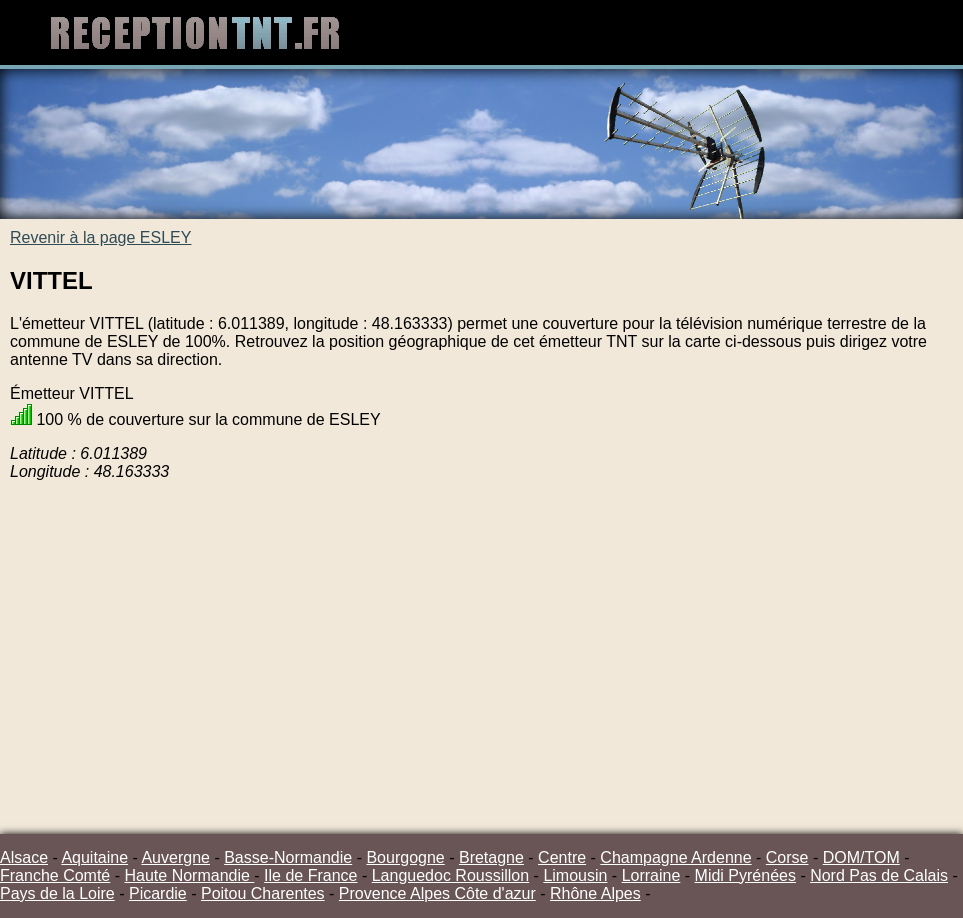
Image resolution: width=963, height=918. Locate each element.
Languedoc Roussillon (450, 875)
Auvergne (175, 857)
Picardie (158, 893)
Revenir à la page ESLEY (100, 237)
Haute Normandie (189, 875)
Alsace (24, 857)
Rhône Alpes (595, 893)
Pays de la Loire (57, 893)
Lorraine (651, 875)
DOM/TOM (861, 857)
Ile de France (310, 875)
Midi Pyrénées (745, 875)
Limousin (575, 875)
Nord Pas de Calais (879, 875)
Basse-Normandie (288, 857)
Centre (562, 857)
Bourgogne (405, 857)
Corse (787, 857)
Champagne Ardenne (675, 857)
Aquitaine (94, 857)
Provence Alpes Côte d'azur (437, 893)
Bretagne (491, 857)
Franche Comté (55, 875)
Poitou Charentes (263, 893)
